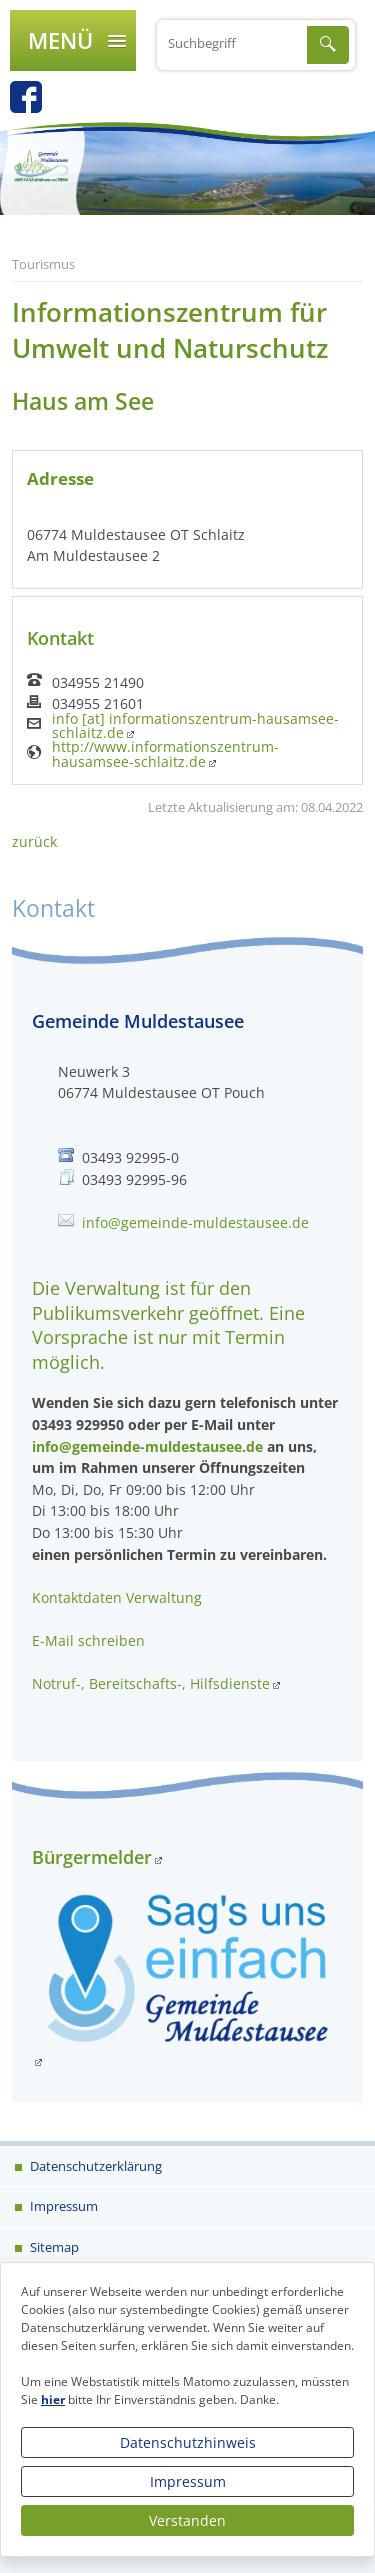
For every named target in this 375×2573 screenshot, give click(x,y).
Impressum (188, 2481)
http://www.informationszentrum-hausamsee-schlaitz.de (165, 754)
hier (53, 2399)
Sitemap (53, 2247)
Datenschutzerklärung (94, 2166)
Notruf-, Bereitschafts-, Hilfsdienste (151, 1683)
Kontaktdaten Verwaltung (117, 1597)
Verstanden (187, 2520)
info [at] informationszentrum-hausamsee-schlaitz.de (195, 726)
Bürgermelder (92, 1857)
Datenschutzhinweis (188, 2442)
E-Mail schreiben (88, 1640)
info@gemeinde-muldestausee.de (195, 1222)
